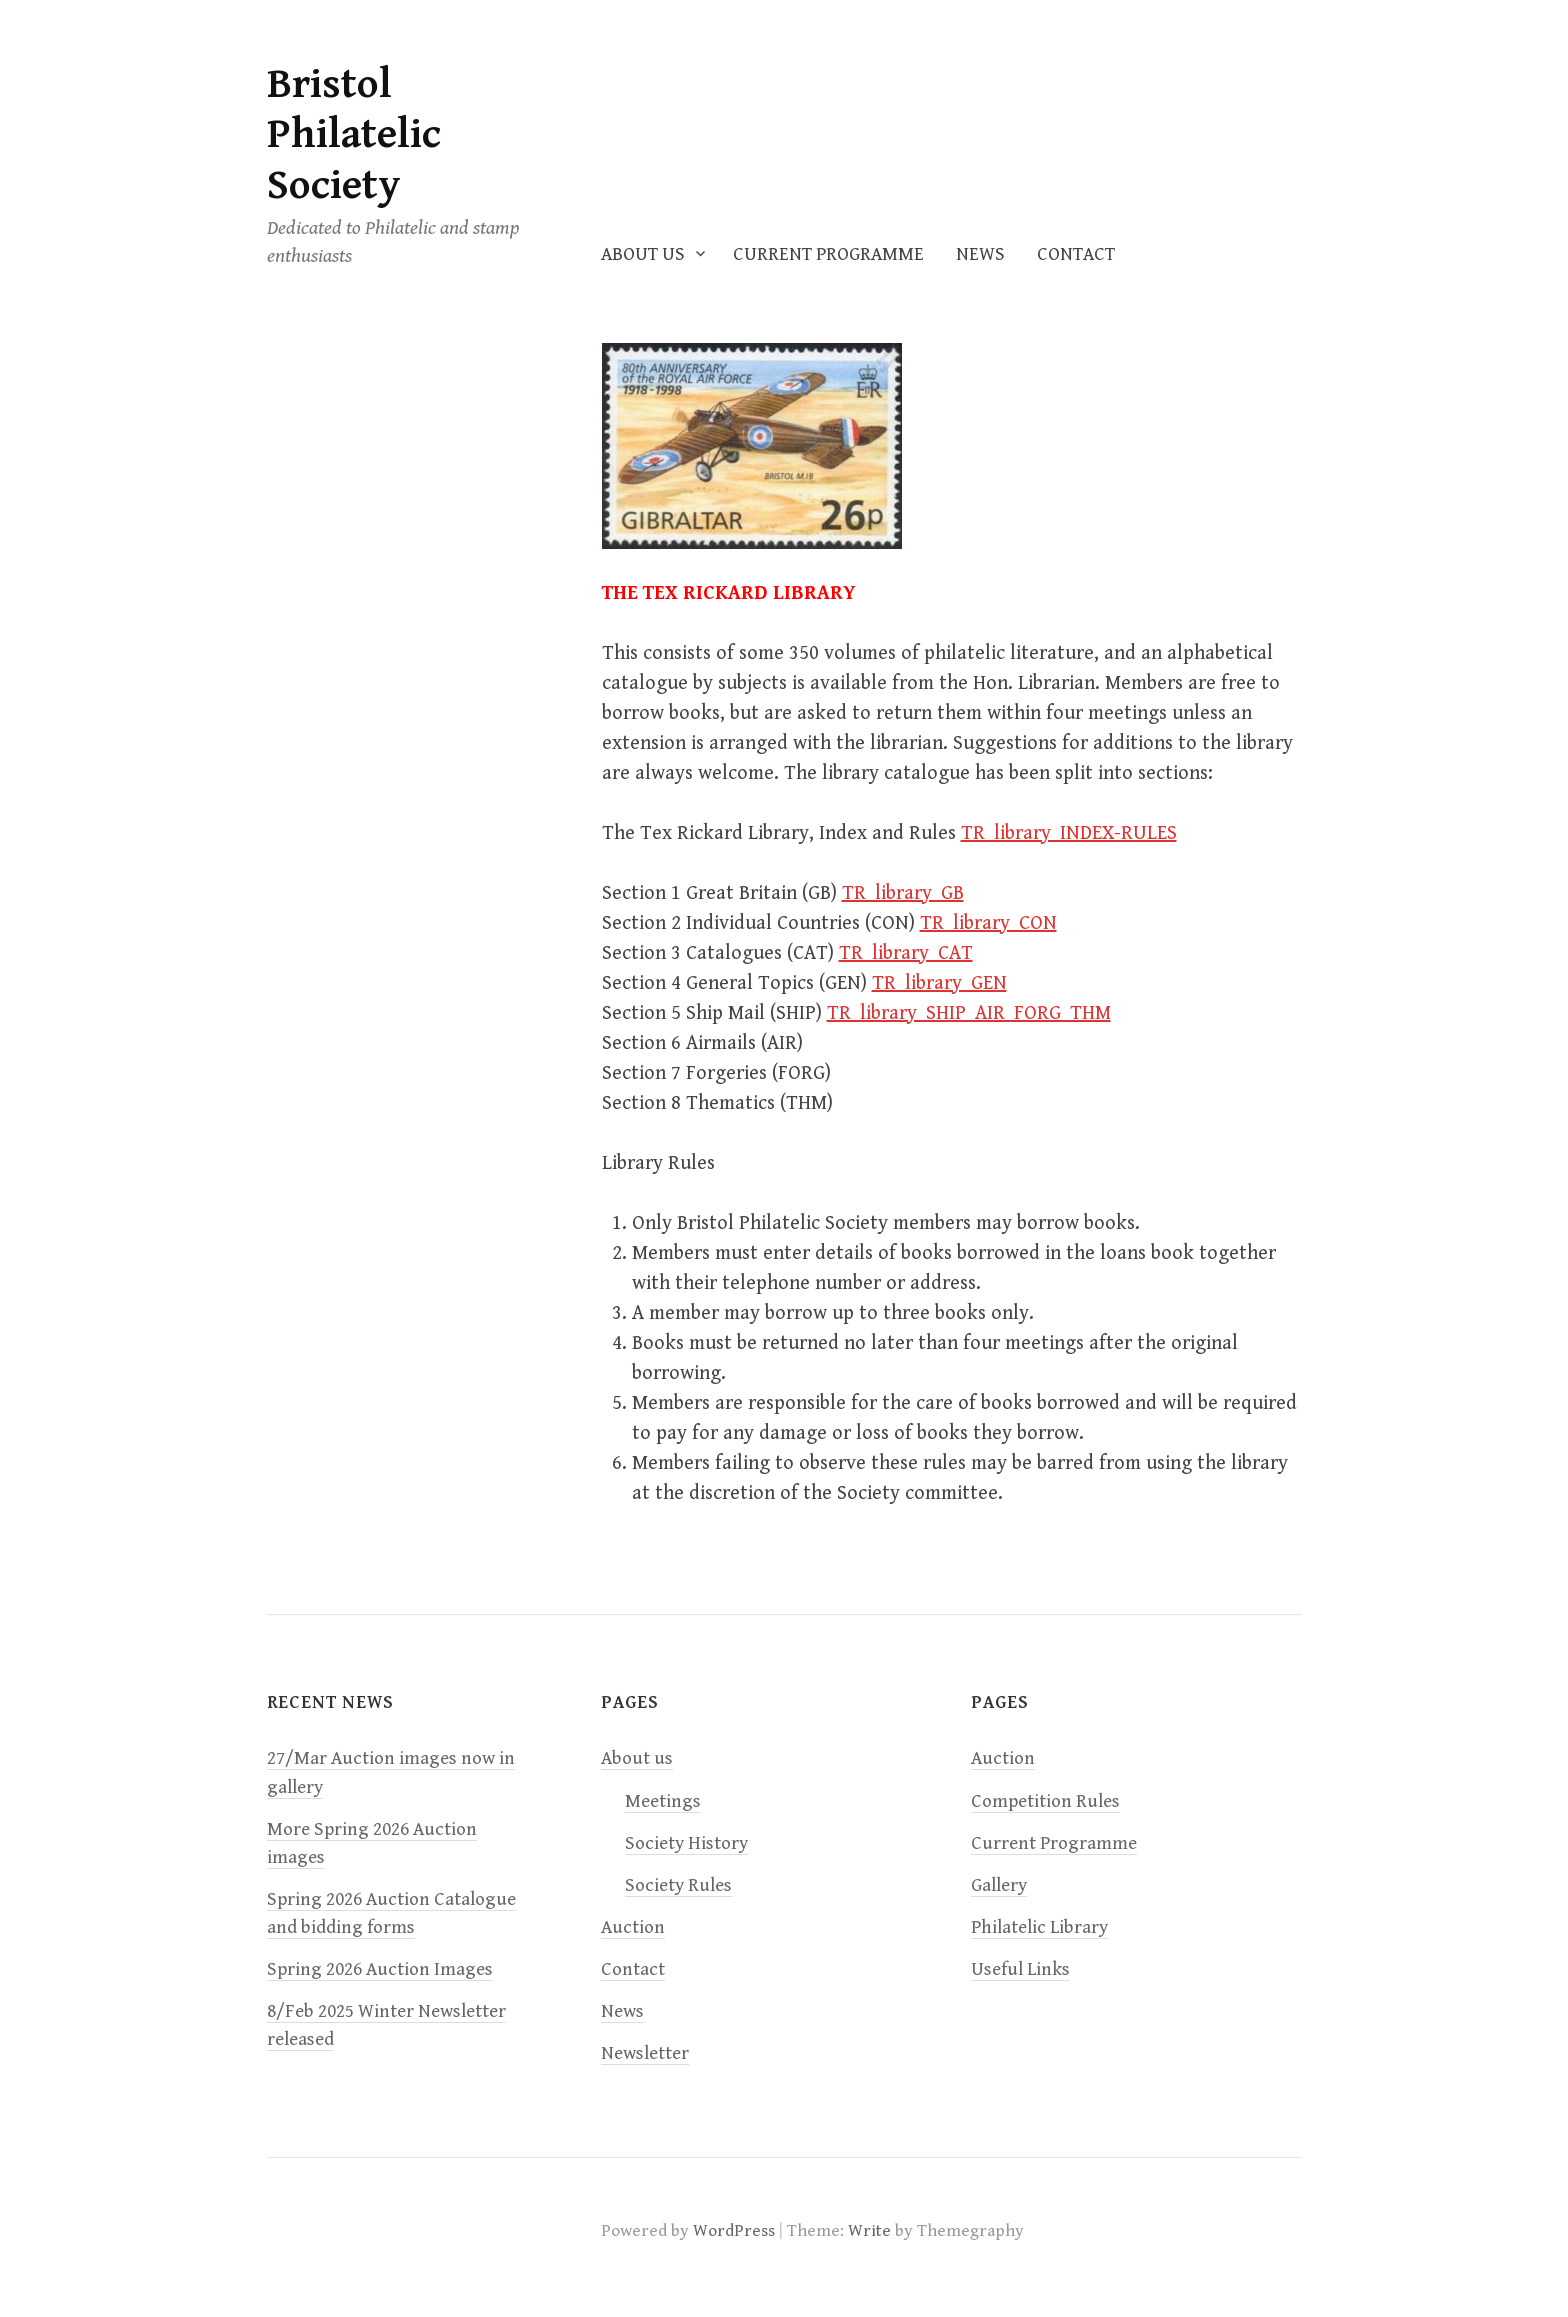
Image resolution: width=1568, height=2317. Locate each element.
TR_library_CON (988, 923)
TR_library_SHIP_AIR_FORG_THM (969, 1013)
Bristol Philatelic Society (354, 135)
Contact (1076, 254)
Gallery (999, 1885)
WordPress (734, 2231)
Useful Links (1020, 1969)
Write (869, 2231)
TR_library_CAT (906, 953)
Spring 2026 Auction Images (380, 1969)
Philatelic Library (1039, 1927)
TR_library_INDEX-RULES (1069, 833)
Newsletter (645, 2053)
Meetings (663, 1801)
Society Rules (678, 1885)
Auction (633, 1927)
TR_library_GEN (939, 983)
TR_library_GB (903, 893)
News (980, 254)
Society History (686, 1843)
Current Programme (828, 254)
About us (643, 254)
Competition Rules (1045, 1801)
